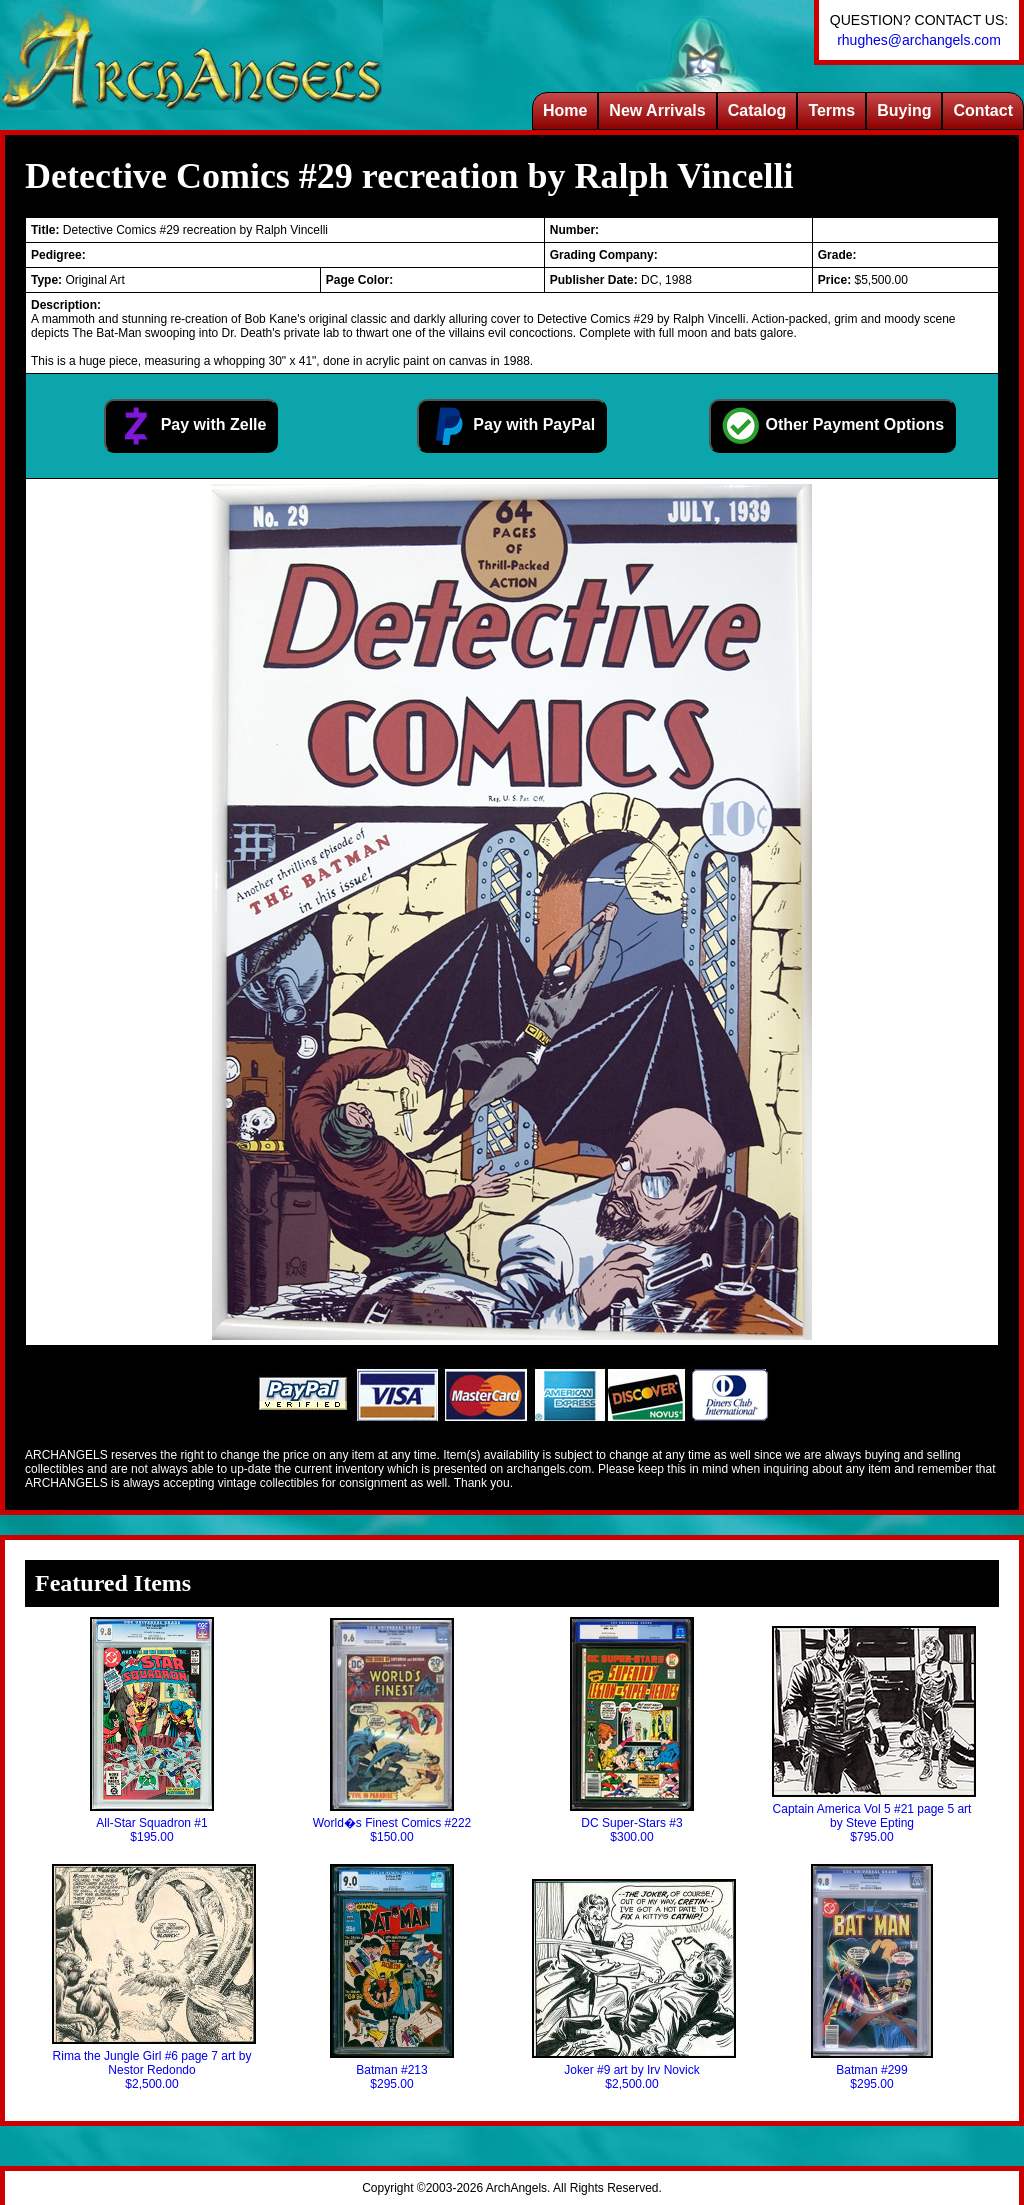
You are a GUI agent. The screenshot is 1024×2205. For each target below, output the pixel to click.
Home (565, 110)
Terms (831, 110)
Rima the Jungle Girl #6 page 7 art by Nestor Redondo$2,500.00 (152, 1977)
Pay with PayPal (512, 426)
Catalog (757, 110)
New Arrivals (657, 110)
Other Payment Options (832, 426)
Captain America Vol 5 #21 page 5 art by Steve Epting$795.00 (872, 1735)
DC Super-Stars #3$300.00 (632, 1730)
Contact (983, 110)
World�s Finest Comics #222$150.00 (392, 1731)
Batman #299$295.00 (872, 1977)
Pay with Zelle (191, 426)
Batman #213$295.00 (392, 1977)
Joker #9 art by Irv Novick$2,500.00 (632, 1985)
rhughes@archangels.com (919, 40)
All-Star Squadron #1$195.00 (152, 1730)
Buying (904, 110)
